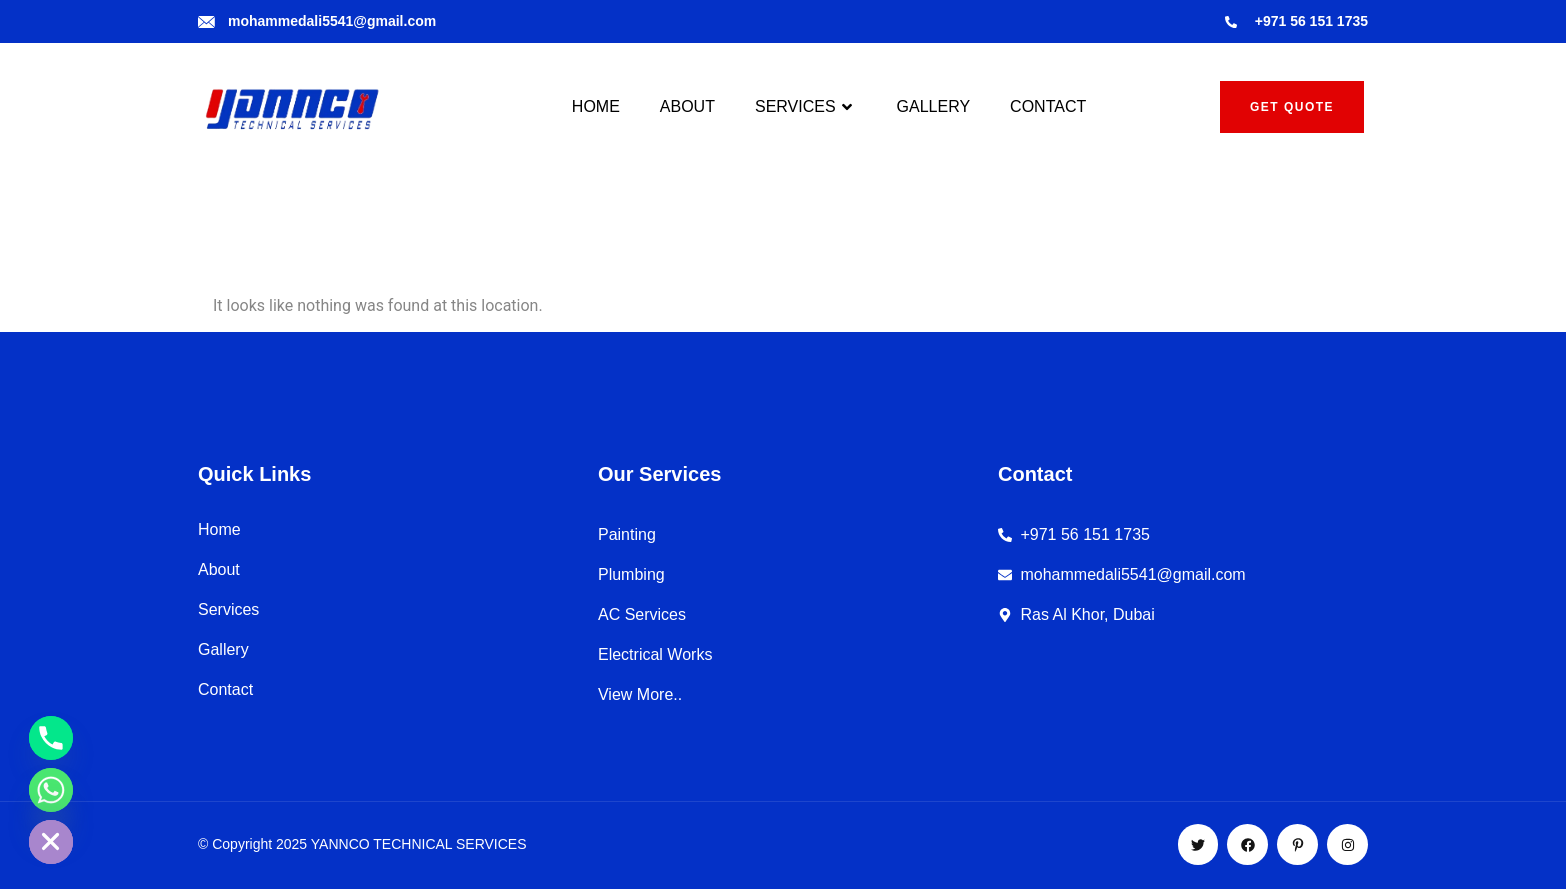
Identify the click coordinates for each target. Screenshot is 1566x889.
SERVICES (806, 107)
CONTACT (1048, 106)
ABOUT (687, 106)
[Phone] (51, 738)
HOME (596, 106)
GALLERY (934, 106)
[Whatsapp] (51, 790)
